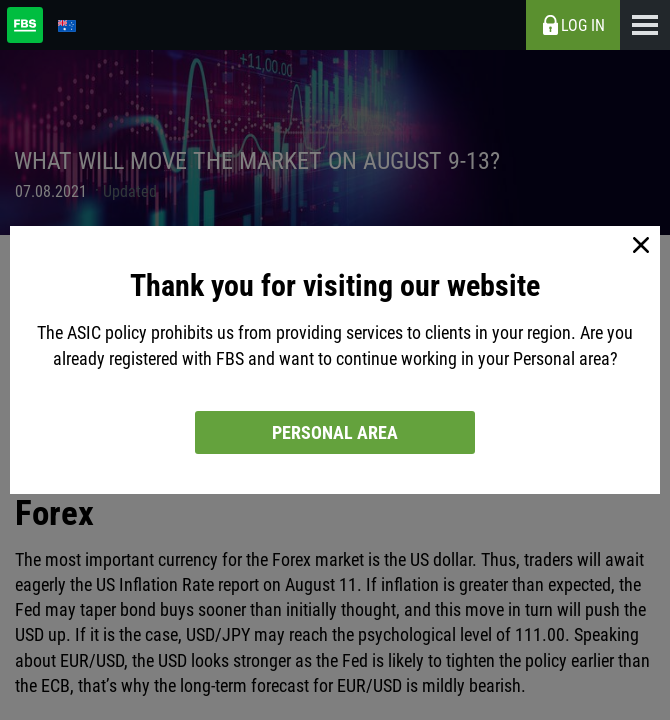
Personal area (335, 432)
